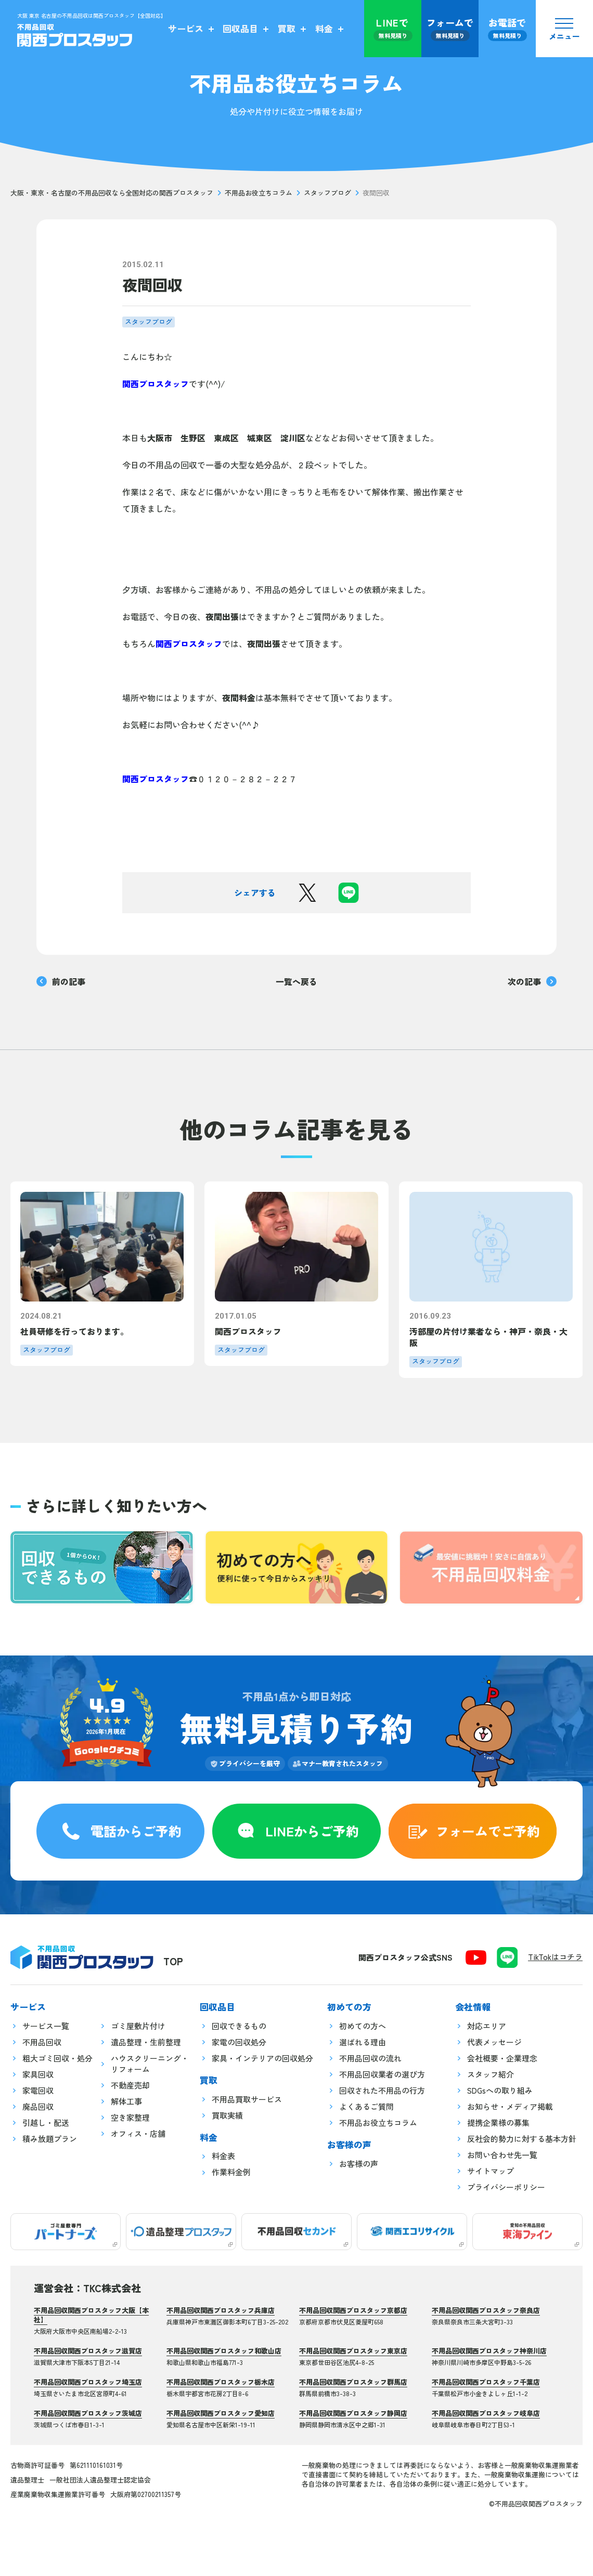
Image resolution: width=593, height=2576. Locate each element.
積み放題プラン (49, 2138)
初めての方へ (362, 2025)
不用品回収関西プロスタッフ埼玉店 (88, 2382)
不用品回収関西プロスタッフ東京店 (353, 2351)
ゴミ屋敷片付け (138, 2025)
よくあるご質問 (366, 2106)
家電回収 (38, 2090)
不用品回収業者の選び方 (382, 2074)
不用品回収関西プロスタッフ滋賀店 (88, 2351)
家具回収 (38, 2074)
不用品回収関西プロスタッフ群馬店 (353, 2382)
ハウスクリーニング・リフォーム (150, 2063)
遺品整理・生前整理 (146, 2041)
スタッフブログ (327, 193)
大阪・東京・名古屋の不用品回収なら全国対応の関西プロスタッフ (111, 193)
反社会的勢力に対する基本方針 (521, 2138)
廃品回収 (38, 2106)
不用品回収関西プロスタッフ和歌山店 (223, 2351)
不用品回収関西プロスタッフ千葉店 (486, 2382)
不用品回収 (41, 2041)
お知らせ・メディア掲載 (510, 2106)
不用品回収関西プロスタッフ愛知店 (220, 2413)
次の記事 (532, 981)
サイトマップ (490, 2170)
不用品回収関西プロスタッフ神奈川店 (489, 2351)
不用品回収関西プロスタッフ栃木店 (220, 2382)
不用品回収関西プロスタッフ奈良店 (486, 2310)
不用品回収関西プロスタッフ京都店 (353, 2310)
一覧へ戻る (296, 981)
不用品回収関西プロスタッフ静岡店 (353, 2413)
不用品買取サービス (247, 2099)
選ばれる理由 (362, 2041)
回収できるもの (239, 2025)
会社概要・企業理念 (502, 2058)
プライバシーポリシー (506, 2186)
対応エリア (486, 2025)
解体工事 (126, 2101)
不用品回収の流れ (370, 2058)
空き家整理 (130, 2117)
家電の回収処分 (239, 2041)
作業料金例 (231, 2171)
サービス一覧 (45, 2025)
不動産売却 (130, 2085)
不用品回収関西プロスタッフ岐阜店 (486, 2413)
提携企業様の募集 (498, 2122)
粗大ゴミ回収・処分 (57, 2058)
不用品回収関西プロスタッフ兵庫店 (220, 2310)
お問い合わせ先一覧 (502, 2154)
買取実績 (227, 2115)
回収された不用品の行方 (382, 2090)
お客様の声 (358, 2163)
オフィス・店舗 (138, 2133)
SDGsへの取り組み (500, 2090)
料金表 (223, 2155)
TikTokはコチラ (555, 1956)
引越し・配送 (45, 2122)
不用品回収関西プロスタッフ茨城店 (88, 2413)
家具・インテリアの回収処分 (262, 2058)
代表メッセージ (494, 2041)
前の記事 (60, 981)
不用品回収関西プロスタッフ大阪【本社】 (91, 2314)
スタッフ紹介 (490, 2074)
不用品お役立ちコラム (258, 193)
